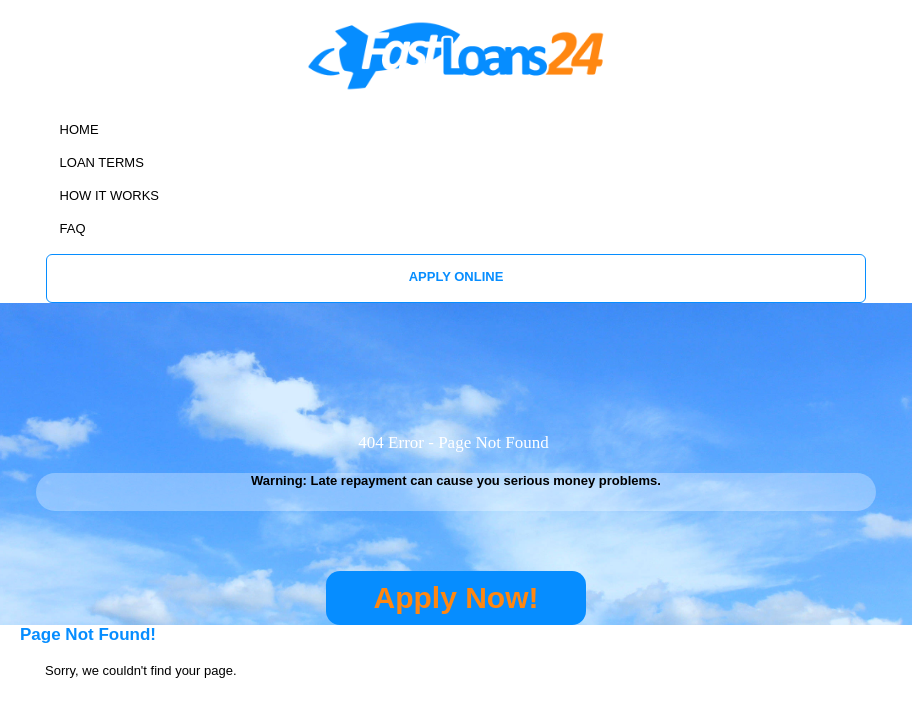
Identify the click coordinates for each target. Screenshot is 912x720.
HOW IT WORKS (109, 195)
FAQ (73, 228)
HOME (79, 129)
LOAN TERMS (102, 162)
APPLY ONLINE (456, 276)
